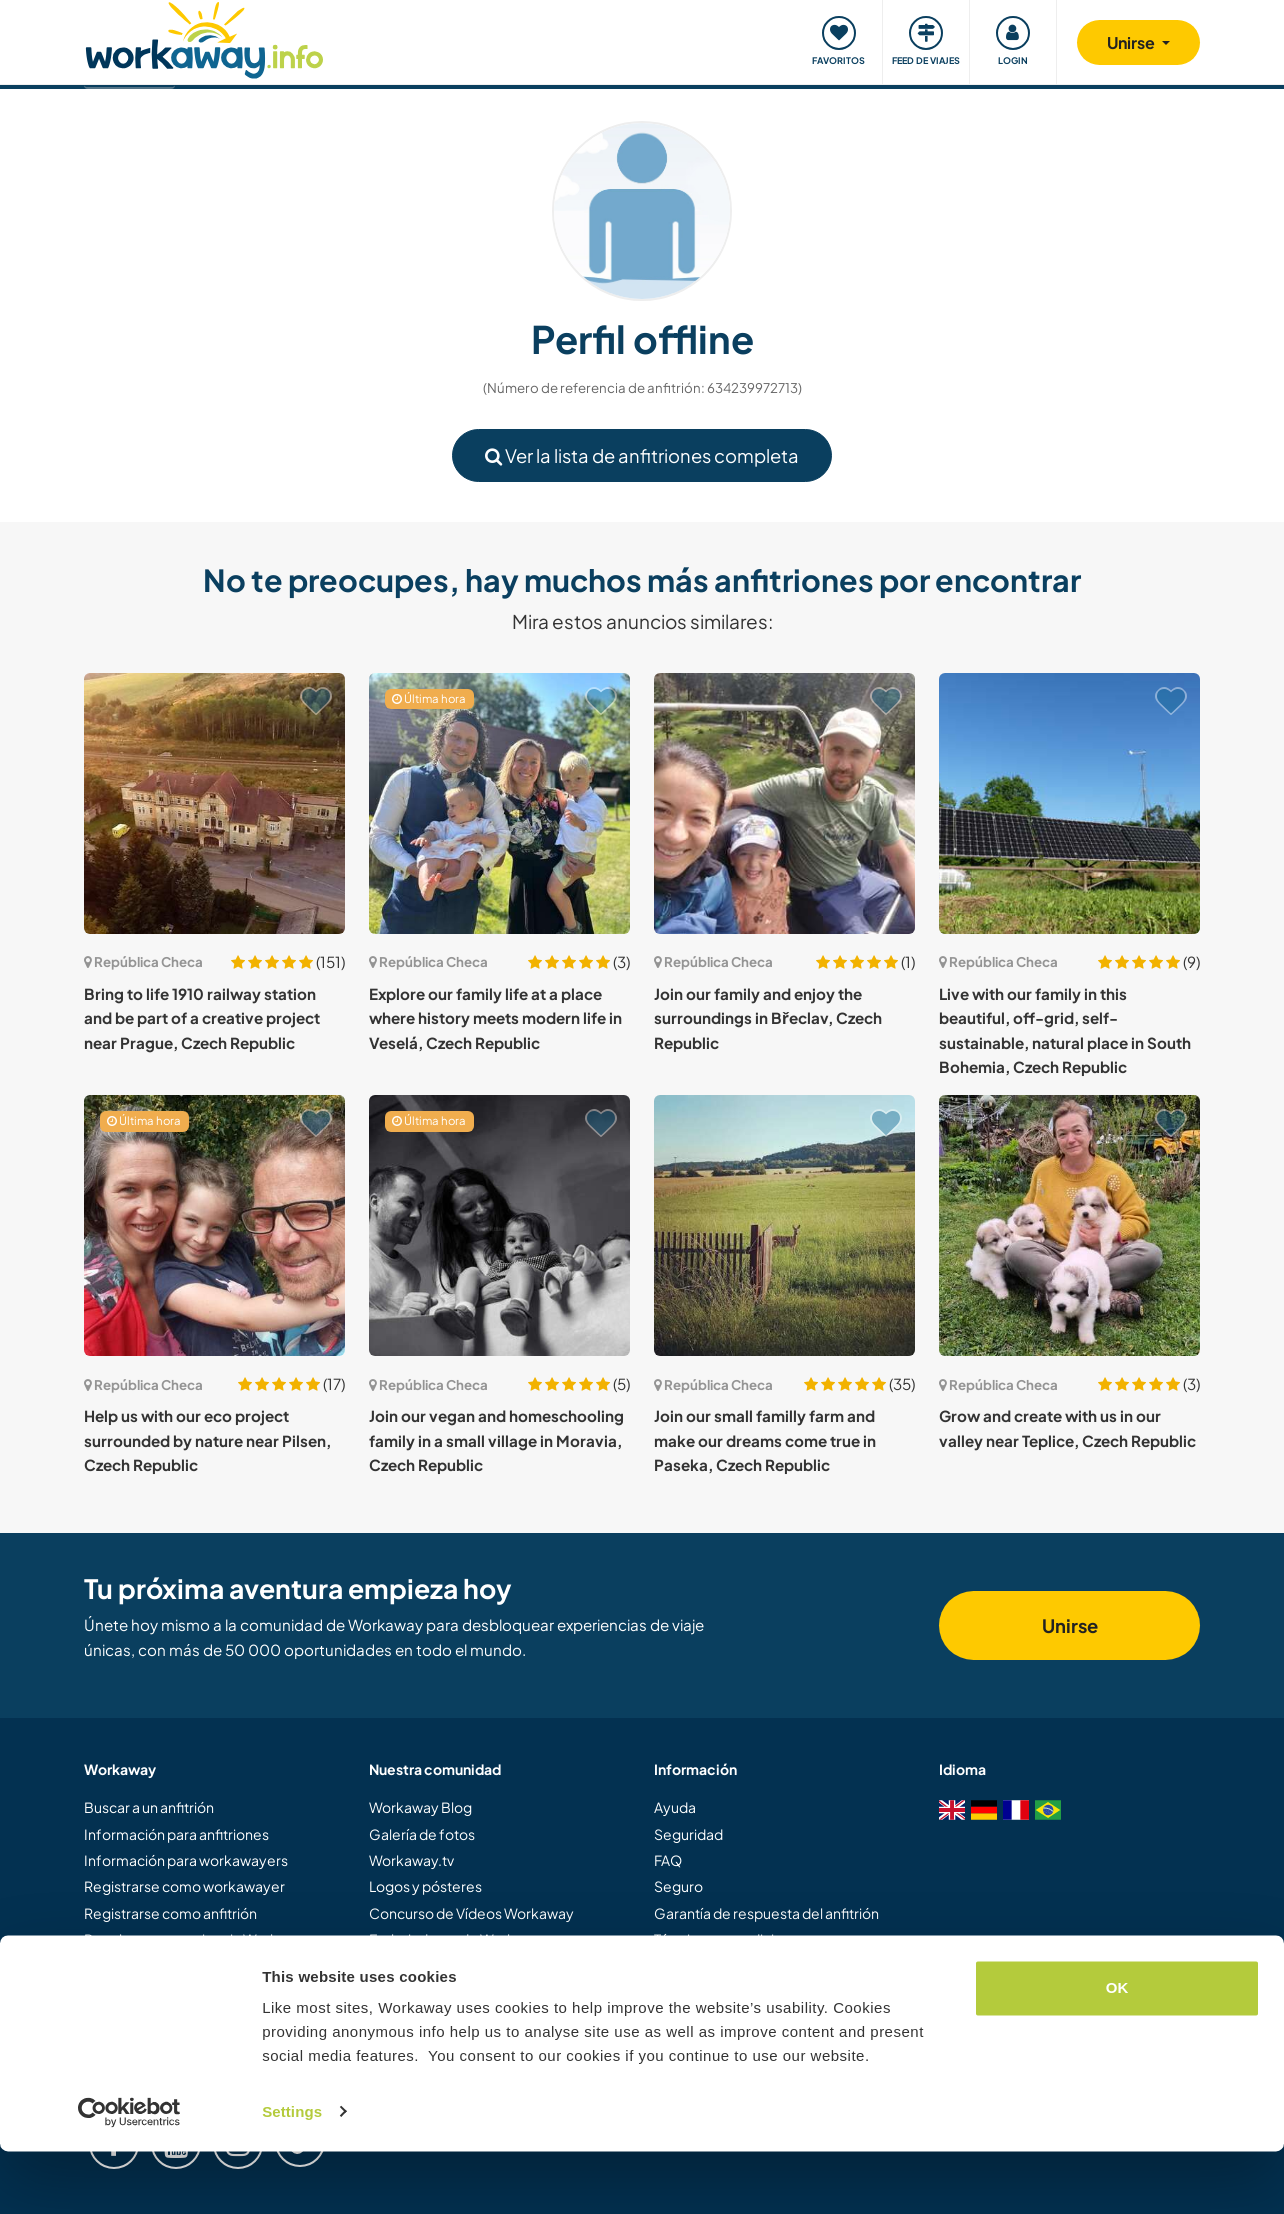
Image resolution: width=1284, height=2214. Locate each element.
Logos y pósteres (425, 1886)
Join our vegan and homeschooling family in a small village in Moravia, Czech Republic (496, 1440)
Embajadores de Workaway (459, 1939)
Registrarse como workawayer (184, 1886)
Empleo (680, 1992)
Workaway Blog (420, 1807)
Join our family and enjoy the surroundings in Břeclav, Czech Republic (768, 1018)
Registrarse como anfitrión (170, 1913)
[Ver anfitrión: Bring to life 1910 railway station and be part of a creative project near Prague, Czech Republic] (214, 803)
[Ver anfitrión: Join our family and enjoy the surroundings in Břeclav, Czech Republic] (784, 803)
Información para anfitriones (176, 1834)
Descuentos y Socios (152, 1966)
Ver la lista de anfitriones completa (642, 455)
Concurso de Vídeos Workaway (471, 1913)
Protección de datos (720, 1966)
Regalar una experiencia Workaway (198, 1939)
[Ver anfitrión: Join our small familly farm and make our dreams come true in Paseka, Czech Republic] (784, 1225)
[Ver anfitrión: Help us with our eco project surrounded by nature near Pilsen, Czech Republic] (214, 1225)
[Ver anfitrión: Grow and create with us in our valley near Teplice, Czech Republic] (1069, 1225)
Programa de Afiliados (441, 1966)
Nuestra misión (417, 1992)
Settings (292, 2174)
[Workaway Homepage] (204, 37)
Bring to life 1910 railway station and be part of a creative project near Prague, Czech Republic (202, 1018)
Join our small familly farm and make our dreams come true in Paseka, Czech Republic (765, 1440)
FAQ (668, 1860)
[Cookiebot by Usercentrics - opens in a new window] (129, 2175)
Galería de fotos (422, 1834)
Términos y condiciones (730, 1939)
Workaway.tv (411, 1860)
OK (1117, 2051)
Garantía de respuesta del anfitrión (766, 1913)
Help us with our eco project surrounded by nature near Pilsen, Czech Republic (207, 1440)
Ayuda (675, 1807)
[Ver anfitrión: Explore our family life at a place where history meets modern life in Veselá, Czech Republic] (499, 803)
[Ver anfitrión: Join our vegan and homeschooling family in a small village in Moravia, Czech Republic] (499, 1225)
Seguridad (688, 1834)
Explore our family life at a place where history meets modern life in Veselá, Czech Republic (495, 1018)
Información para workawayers (186, 1860)
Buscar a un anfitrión (149, 1807)
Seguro (678, 1886)
